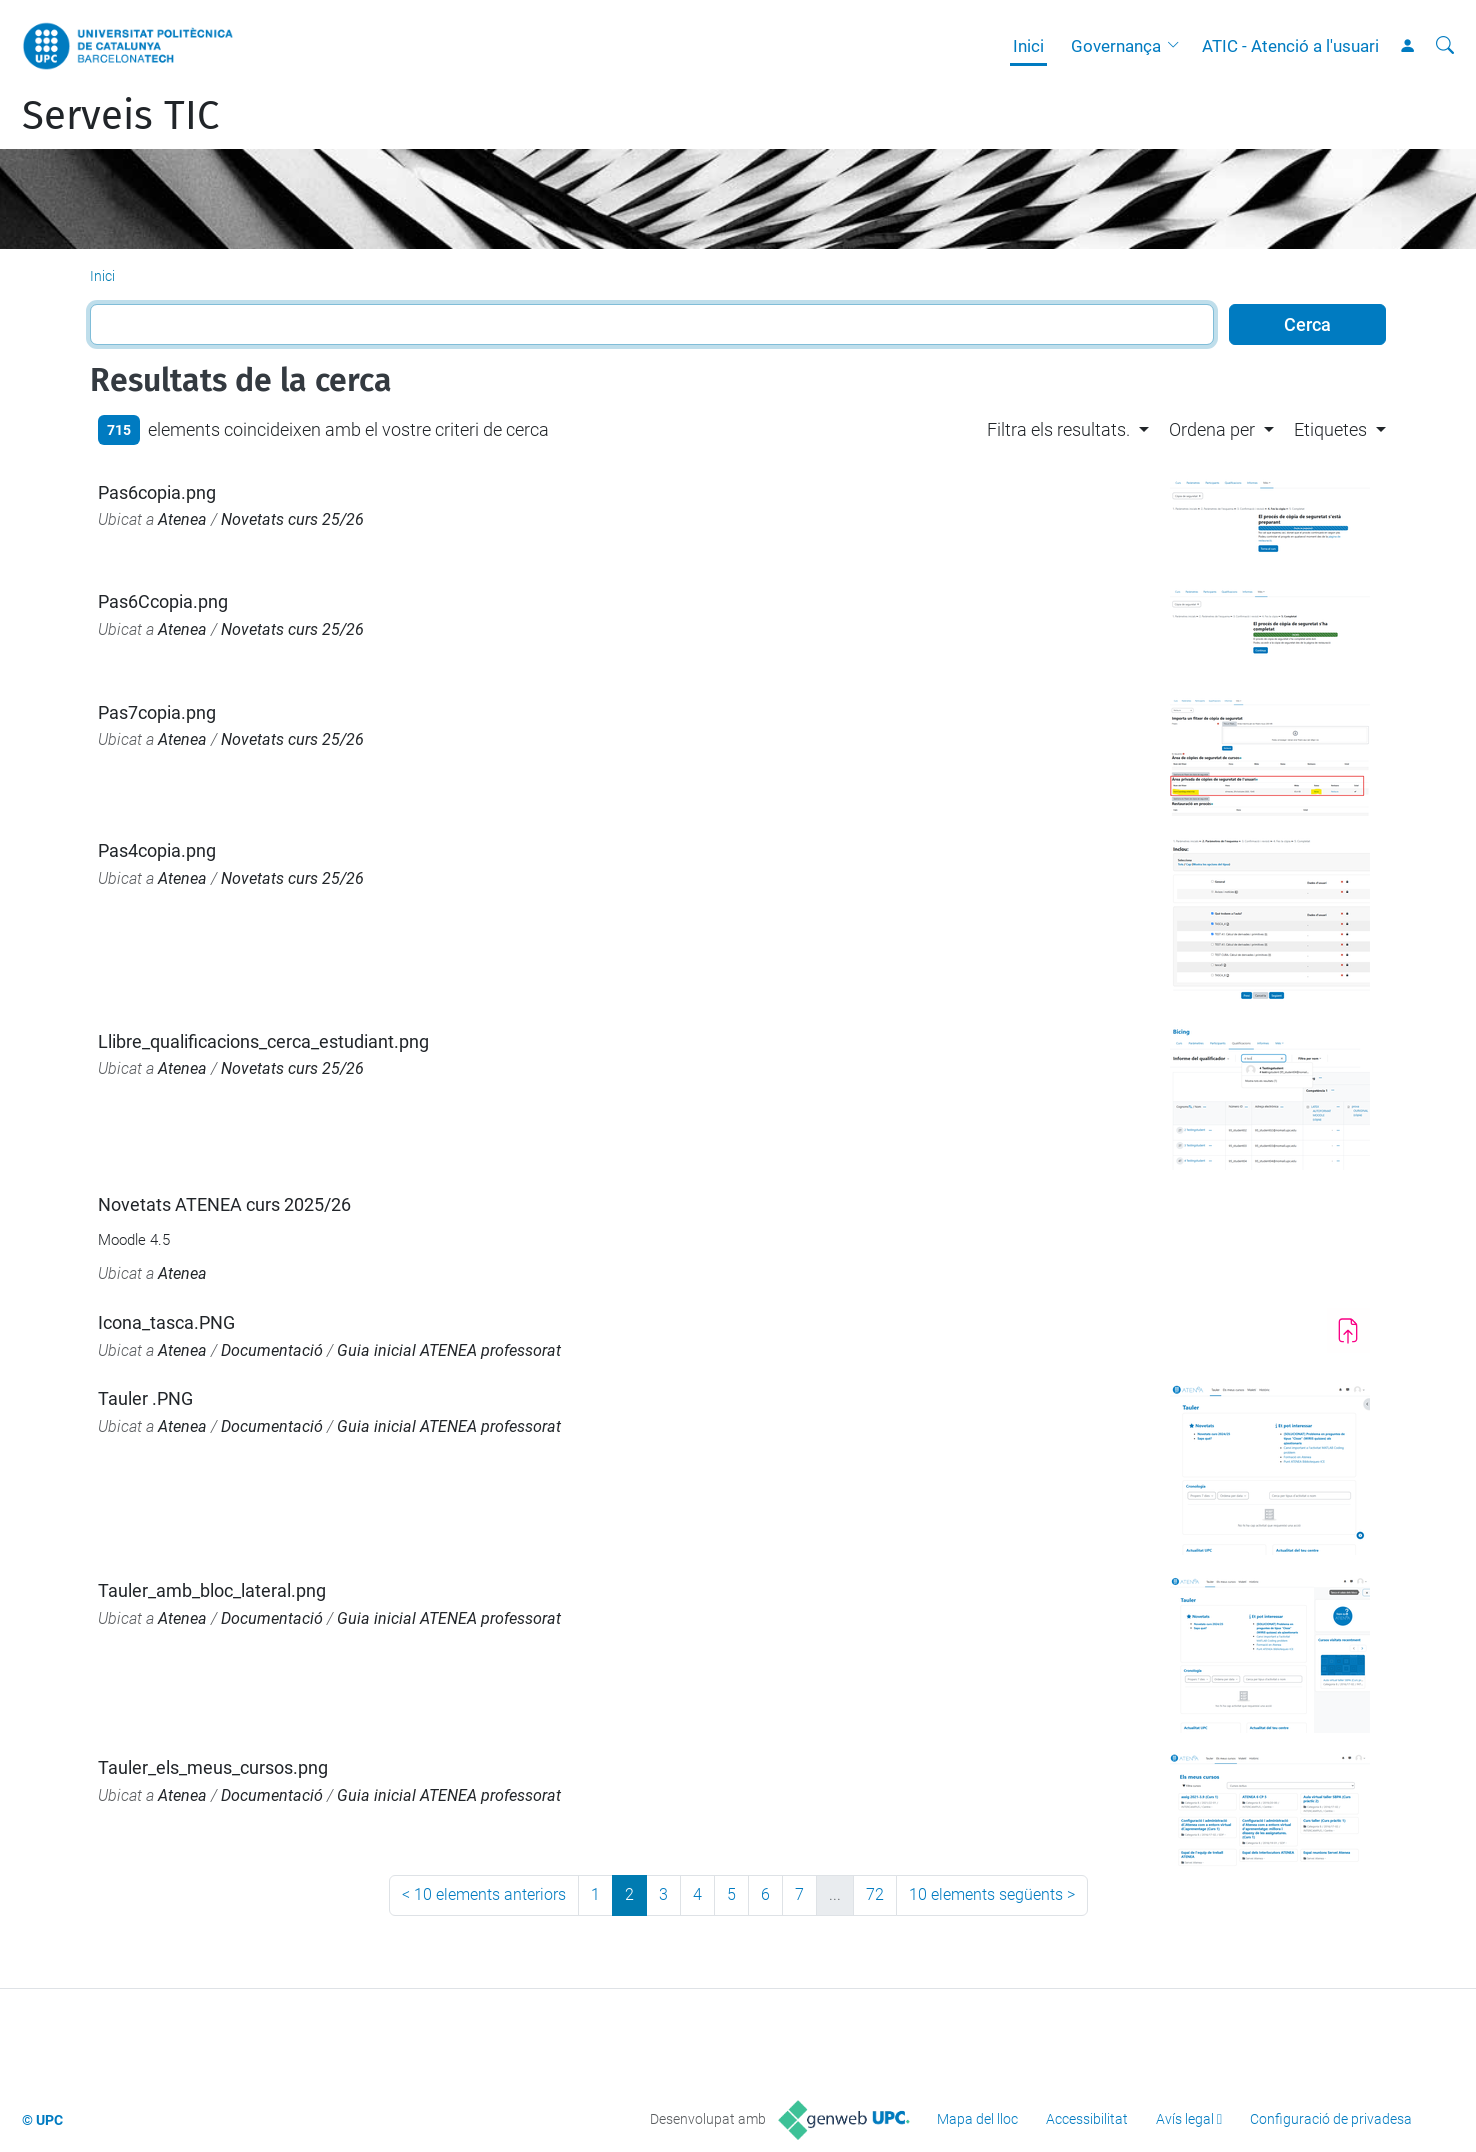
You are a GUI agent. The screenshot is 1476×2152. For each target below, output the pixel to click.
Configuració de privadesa (1331, 2119)
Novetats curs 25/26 (292, 519)
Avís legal (1185, 2119)
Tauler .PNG (145, 1398)
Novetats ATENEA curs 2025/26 (224, 1204)
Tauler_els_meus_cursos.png (213, 1767)
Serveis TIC (120, 116)
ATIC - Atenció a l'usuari (1290, 46)
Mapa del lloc (977, 2119)
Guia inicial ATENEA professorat (449, 1350)
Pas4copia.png (157, 850)
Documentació (272, 1350)
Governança (1116, 46)
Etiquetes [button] (1330, 429)
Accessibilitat (1087, 2119)
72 (875, 1894)
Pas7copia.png (157, 712)
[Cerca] (1445, 46)
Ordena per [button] (1212, 429)
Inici (1028, 46)
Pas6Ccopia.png (163, 601)
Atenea (182, 519)
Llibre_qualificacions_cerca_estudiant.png (263, 1041)
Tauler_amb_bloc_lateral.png (212, 1590)
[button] (1178, 46)
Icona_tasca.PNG (166, 1322)
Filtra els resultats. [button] (1058, 429)
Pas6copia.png (157, 492)
